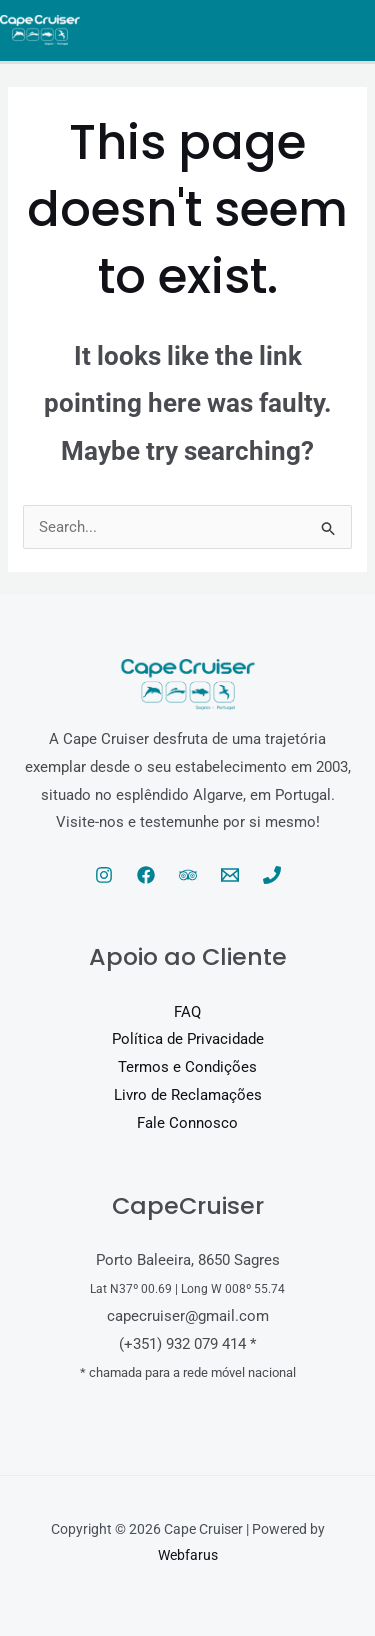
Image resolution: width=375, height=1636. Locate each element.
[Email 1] (230, 875)
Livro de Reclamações (188, 1095)
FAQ (187, 1012)
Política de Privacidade (188, 1039)
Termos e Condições (187, 1067)
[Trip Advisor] (188, 875)
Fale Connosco (187, 1123)
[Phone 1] (272, 875)
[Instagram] (104, 875)
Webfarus (188, 1555)
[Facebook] (146, 875)
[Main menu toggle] (354, 30)
